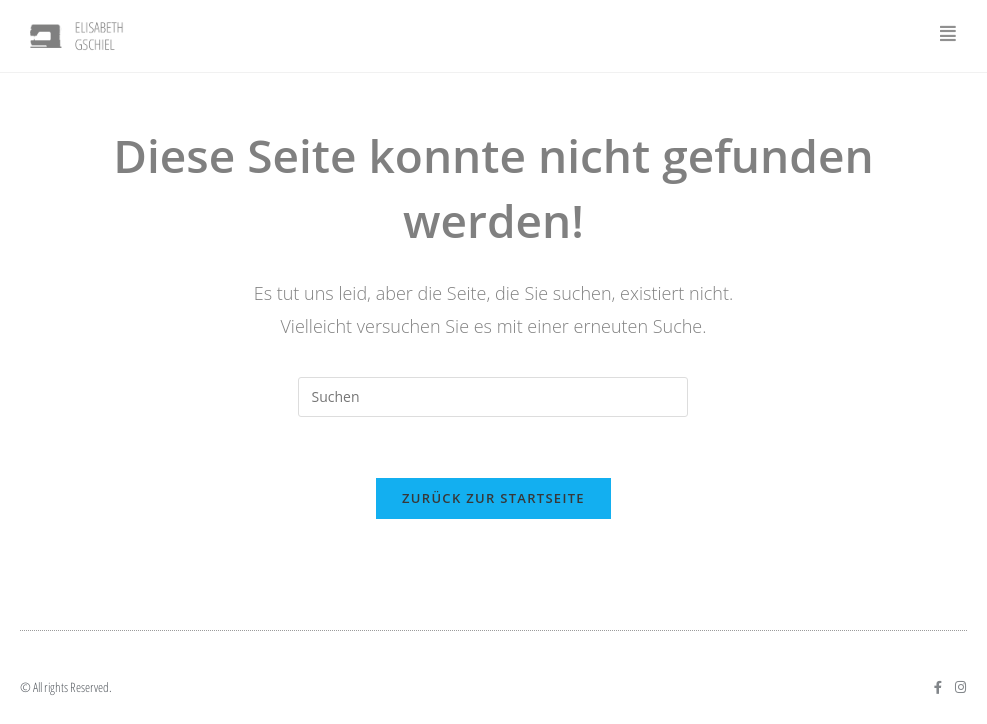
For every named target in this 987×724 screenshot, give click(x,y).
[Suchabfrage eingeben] (493, 397)
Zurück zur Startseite (493, 498)
